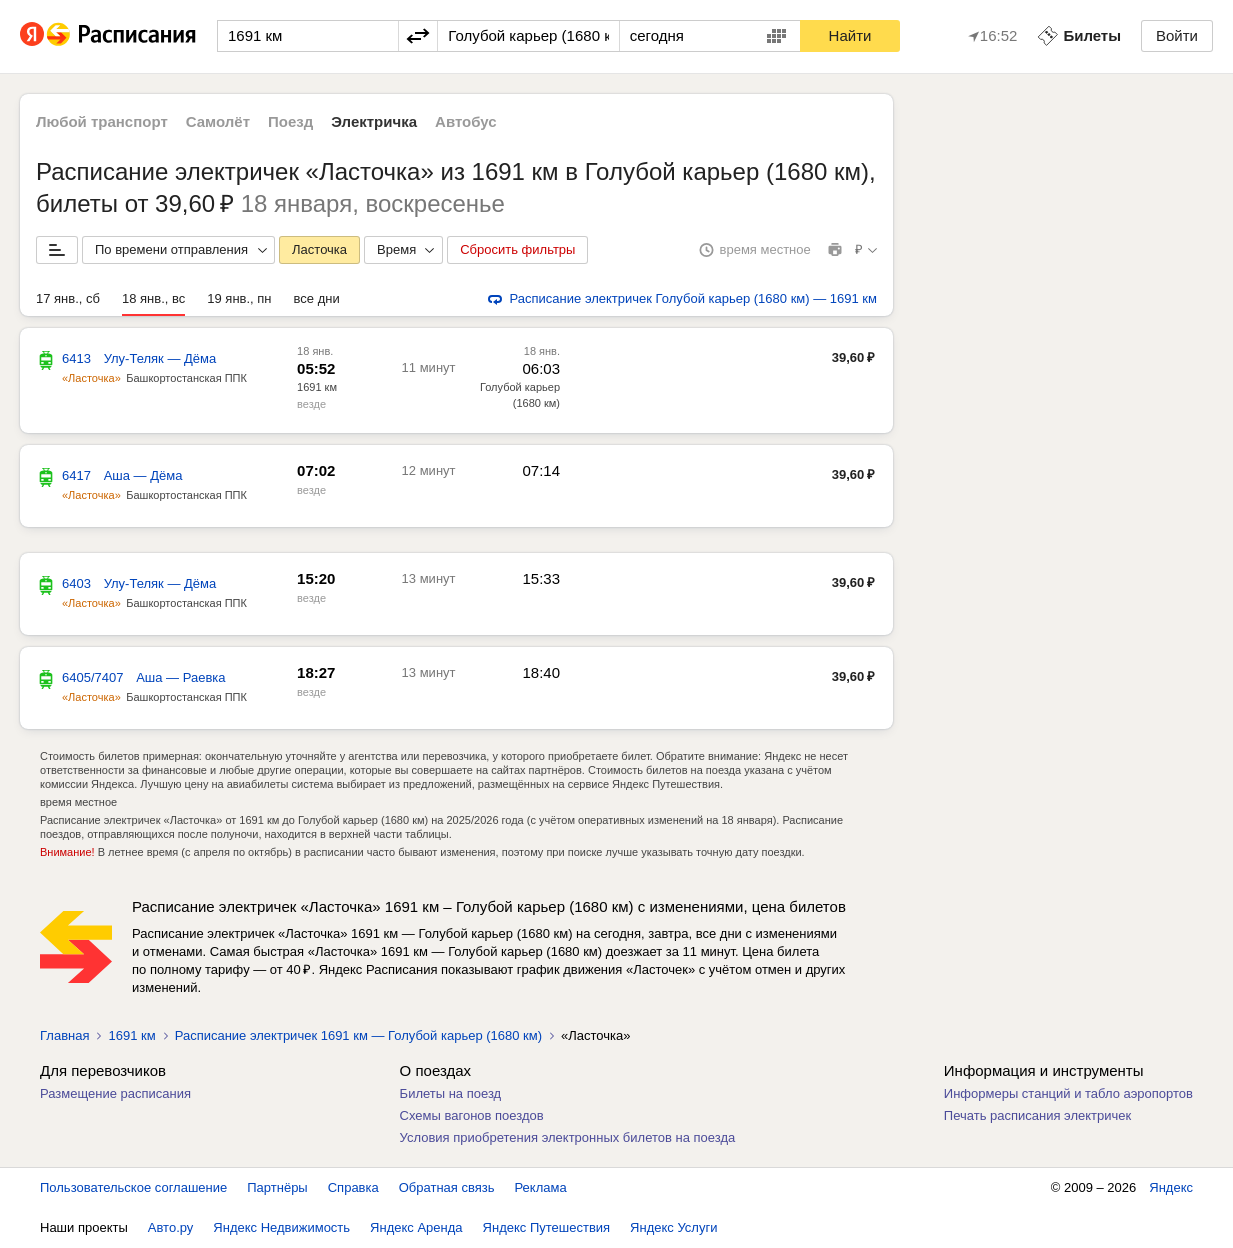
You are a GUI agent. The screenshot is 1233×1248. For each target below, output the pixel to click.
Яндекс (1171, 1187)
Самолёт (218, 121)
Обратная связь (447, 1187)
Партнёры (277, 1187)
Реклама (541, 1187)
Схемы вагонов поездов (472, 1115)
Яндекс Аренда (416, 1227)
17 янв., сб (68, 298)
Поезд (290, 121)
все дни (317, 298)
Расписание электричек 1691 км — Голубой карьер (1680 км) (358, 1035)
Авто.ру (171, 1227)
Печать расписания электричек (1037, 1115)
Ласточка (319, 249)
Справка (353, 1187)
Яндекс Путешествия (547, 1227)
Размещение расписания (115, 1093)
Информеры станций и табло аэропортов (1068, 1093)
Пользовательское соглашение (133, 1187)
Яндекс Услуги (673, 1227)
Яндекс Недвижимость (281, 1227)
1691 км (317, 387)
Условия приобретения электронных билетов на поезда (568, 1137)
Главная (64, 1035)
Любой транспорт (102, 121)
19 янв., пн (239, 298)
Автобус (466, 121)
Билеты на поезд (451, 1093)
